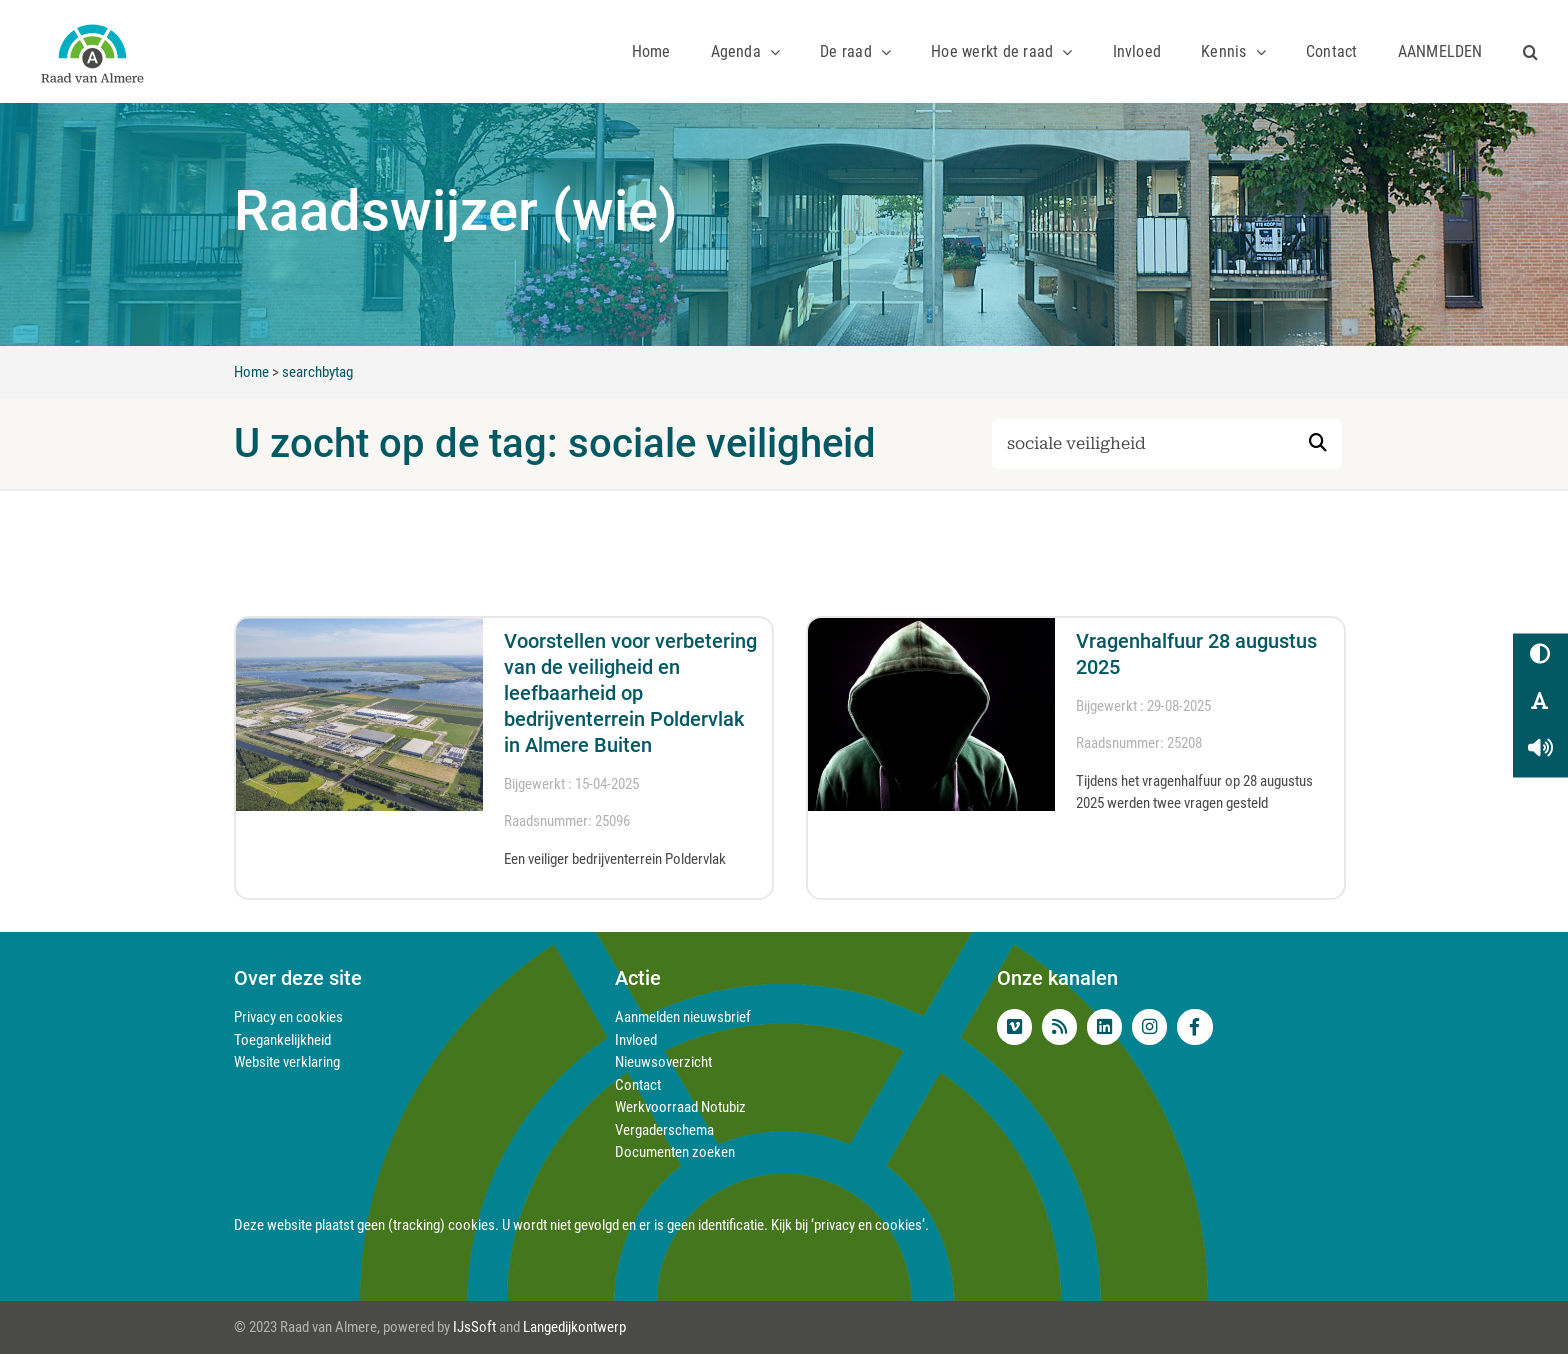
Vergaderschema (664, 1130)
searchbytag (317, 372)
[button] (1530, 51)
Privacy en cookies (288, 1017)
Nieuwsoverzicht (663, 1062)
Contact (638, 1085)
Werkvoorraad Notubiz (680, 1107)
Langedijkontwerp (574, 1327)
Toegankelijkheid (282, 1040)
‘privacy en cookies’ (868, 1225)
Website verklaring (287, 1062)
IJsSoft (474, 1327)
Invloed (636, 1040)
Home (251, 372)
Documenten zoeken (675, 1152)
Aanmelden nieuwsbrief (683, 1017)
